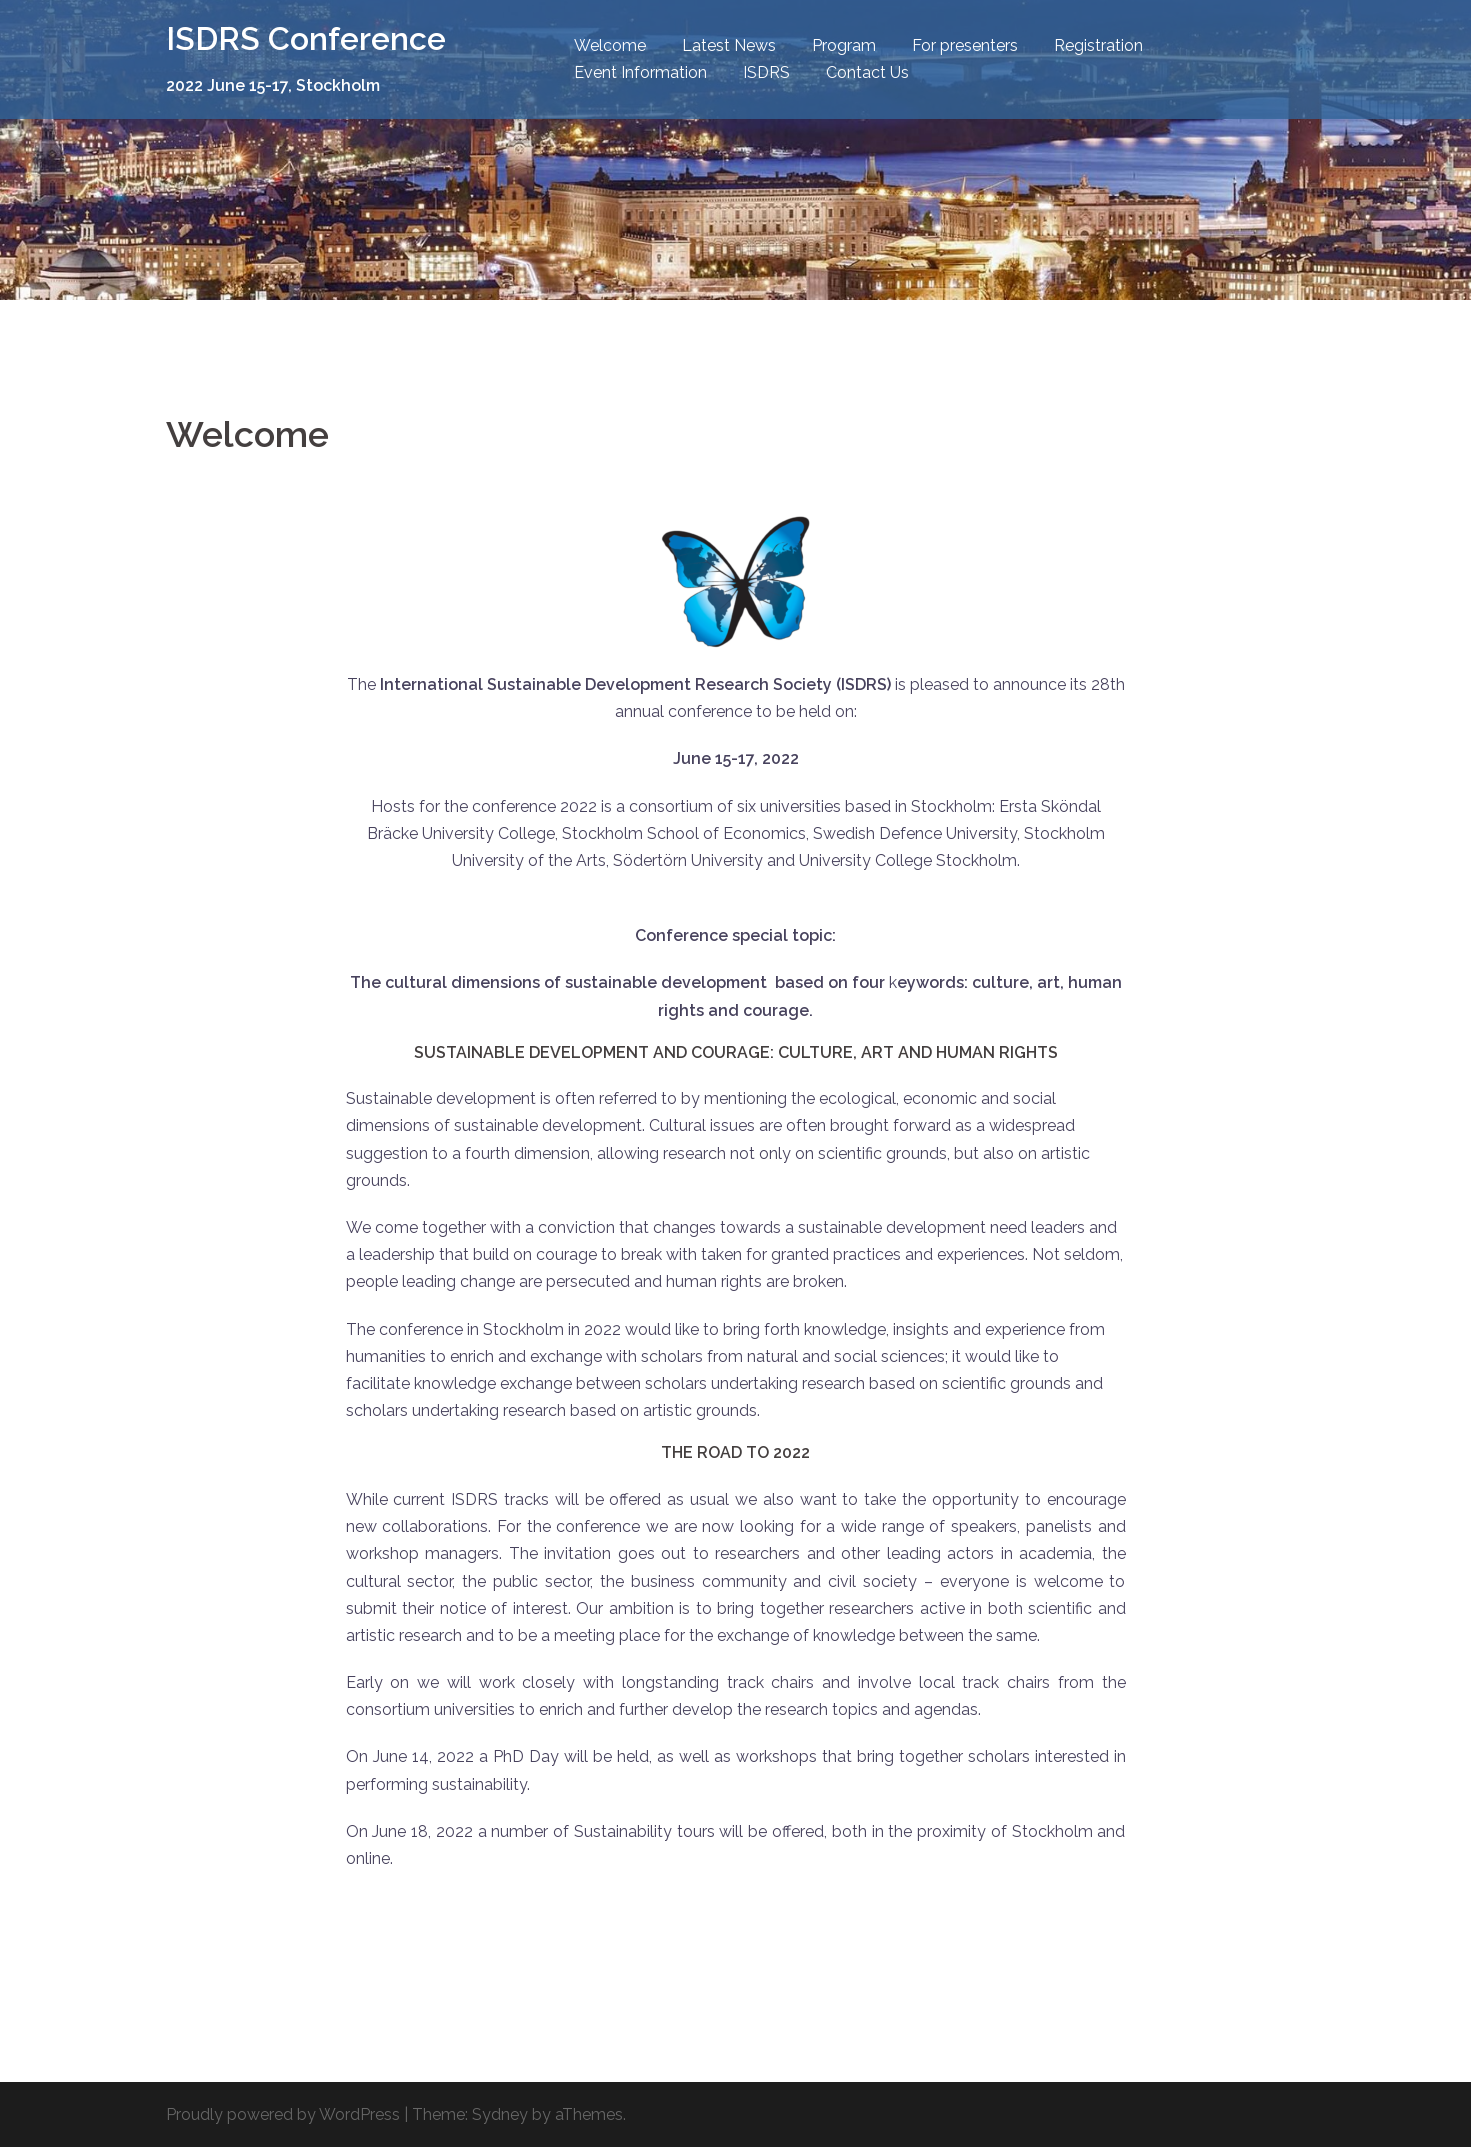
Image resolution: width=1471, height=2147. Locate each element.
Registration (1098, 45)
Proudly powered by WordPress (283, 2114)
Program (844, 45)
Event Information (640, 72)
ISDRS (766, 72)
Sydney (500, 2114)
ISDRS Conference (306, 38)
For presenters (965, 45)
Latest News (729, 45)
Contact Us (867, 72)
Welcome (610, 45)
